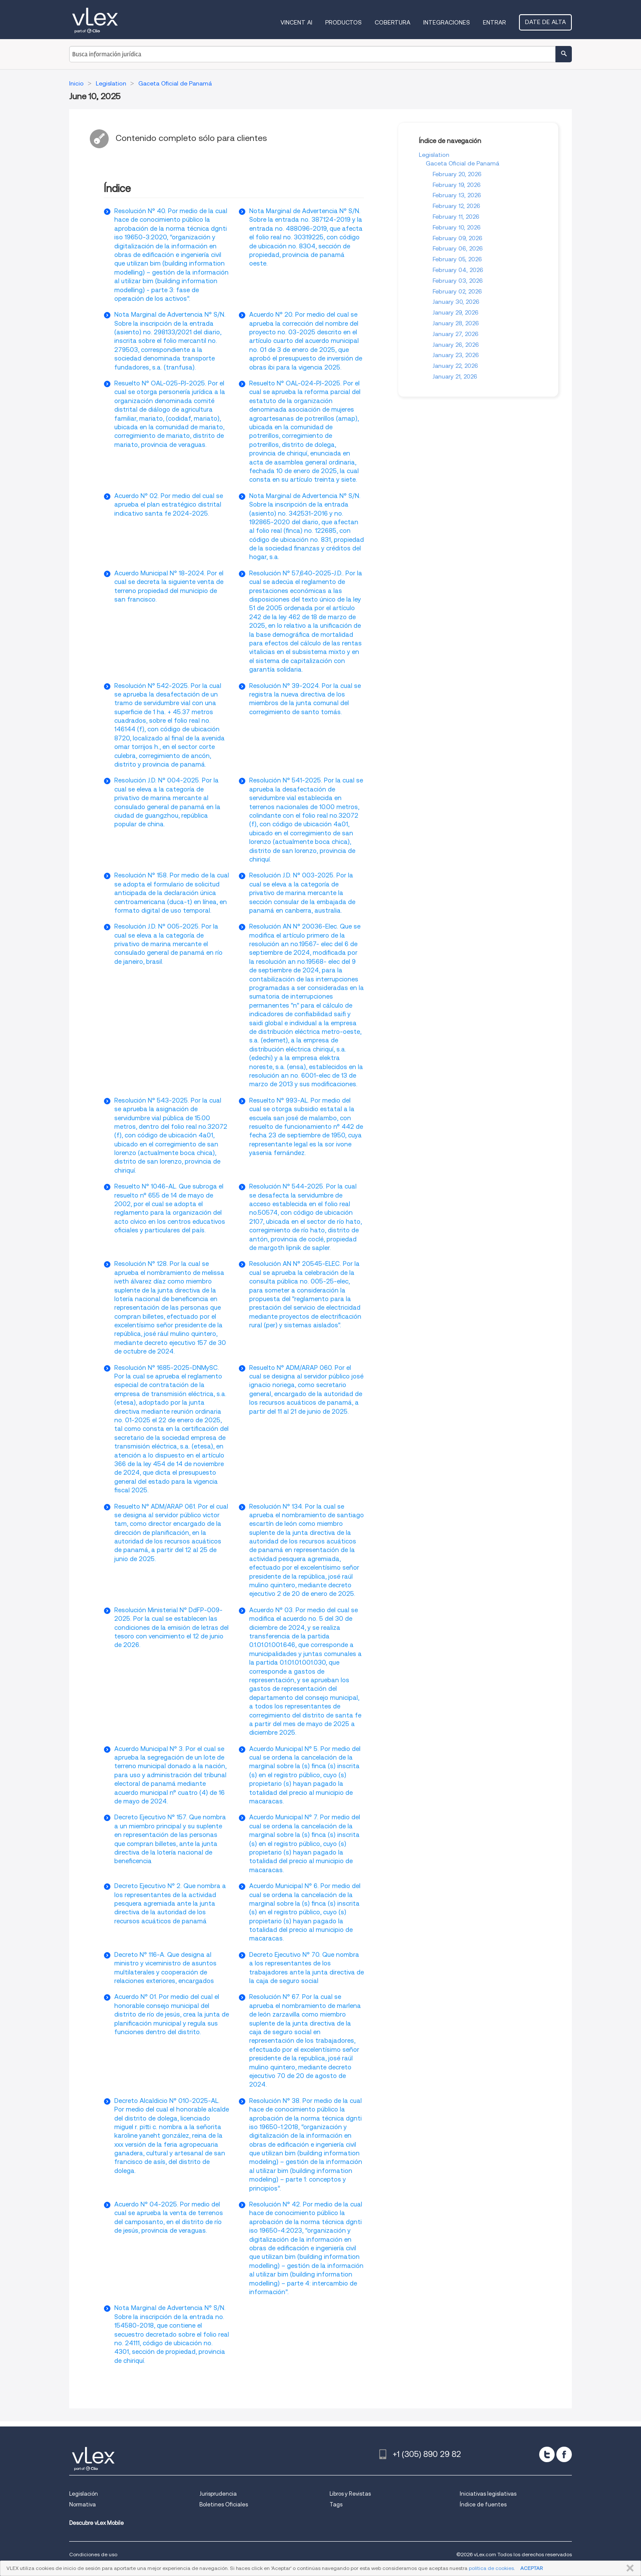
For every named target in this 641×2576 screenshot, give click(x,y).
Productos (343, 22)
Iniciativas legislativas (488, 2493)
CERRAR (628, 2568)
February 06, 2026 (458, 248)
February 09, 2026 (457, 238)
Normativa (82, 2504)
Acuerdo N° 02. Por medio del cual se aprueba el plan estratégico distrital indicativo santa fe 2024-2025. (168, 504)
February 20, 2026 (457, 174)
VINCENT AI (296, 22)
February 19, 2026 (457, 184)
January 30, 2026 (456, 301)
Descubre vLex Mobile (96, 2523)
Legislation (434, 154)
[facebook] (564, 2454)
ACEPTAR (531, 2568)
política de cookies (491, 2568)
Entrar (494, 22)
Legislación (83, 2493)
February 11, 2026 (456, 216)
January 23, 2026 (456, 354)
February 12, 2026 (456, 205)
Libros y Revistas (350, 2493)
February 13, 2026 (457, 195)
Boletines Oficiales (223, 2504)
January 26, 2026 (456, 344)
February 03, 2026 (458, 280)
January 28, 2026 (456, 323)
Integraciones (446, 22)
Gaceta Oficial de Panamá (462, 163)
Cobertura (392, 22)
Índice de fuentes (483, 2504)
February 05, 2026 (457, 259)
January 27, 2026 (456, 333)
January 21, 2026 (455, 376)
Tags (336, 2504)
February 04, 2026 (458, 269)
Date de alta (545, 21)
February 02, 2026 (457, 291)
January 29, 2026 (456, 312)
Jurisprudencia (218, 2493)
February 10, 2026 (457, 227)
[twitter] (547, 2454)
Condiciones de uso (93, 2554)
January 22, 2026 (455, 365)
